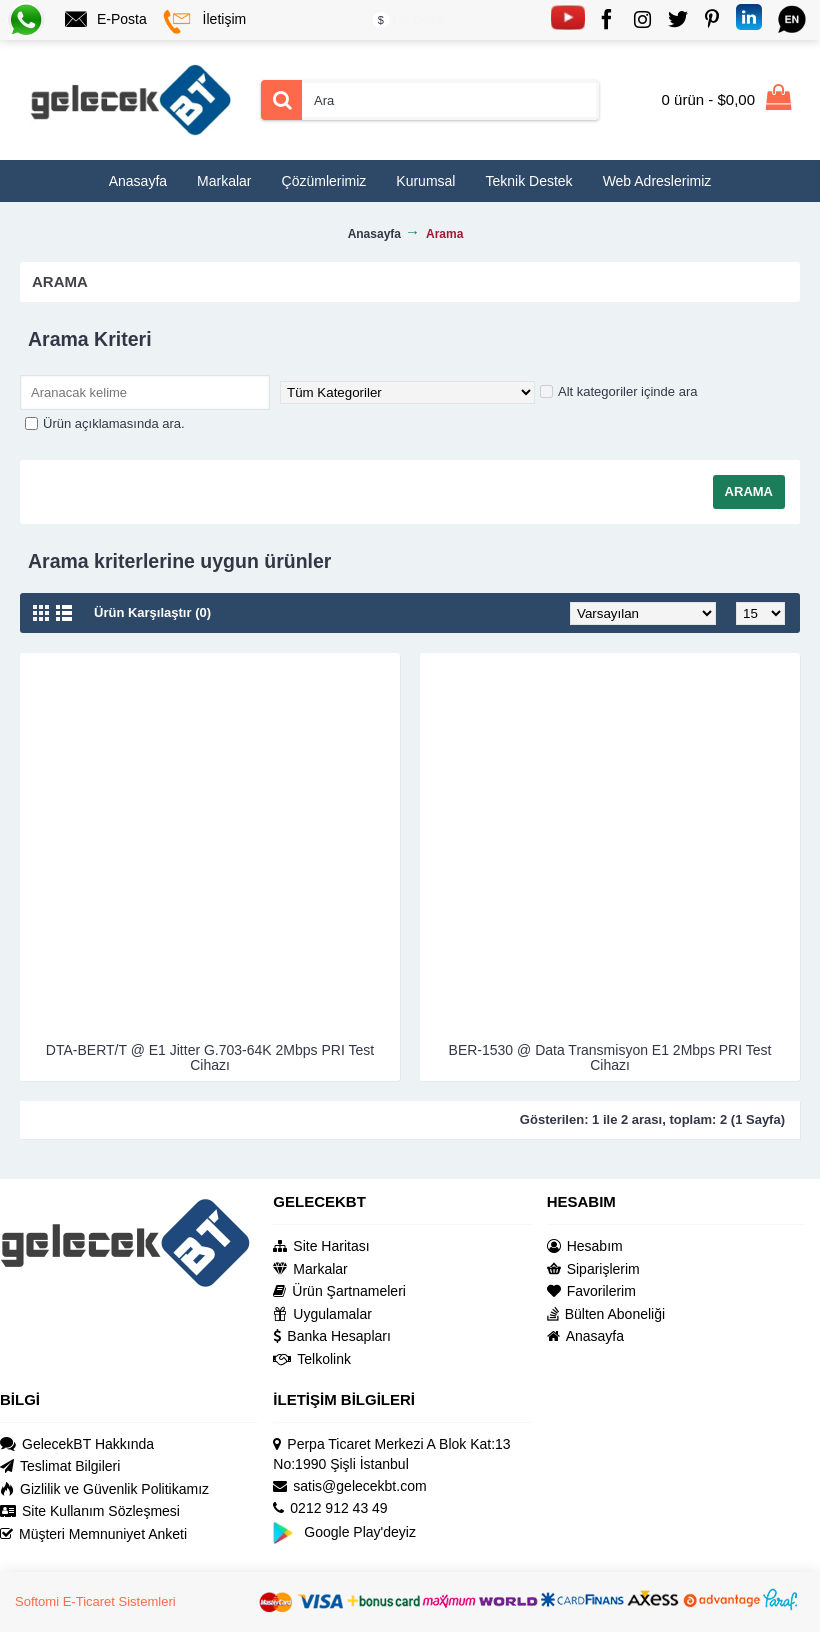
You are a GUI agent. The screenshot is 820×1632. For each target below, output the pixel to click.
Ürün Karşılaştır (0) (152, 612)
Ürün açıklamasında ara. (105, 423)
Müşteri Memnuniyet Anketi (93, 1534)
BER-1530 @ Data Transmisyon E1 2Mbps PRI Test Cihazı (610, 1057)
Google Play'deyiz (344, 1532)
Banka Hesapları (332, 1336)
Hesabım (585, 1246)
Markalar (310, 1269)
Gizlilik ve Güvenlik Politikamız (104, 1489)
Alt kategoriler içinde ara (618, 391)
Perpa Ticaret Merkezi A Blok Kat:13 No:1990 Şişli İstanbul (391, 1454)
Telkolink (312, 1359)
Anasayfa (585, 1336)
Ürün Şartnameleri (339, 1291)
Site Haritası (321, 1246)
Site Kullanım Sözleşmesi (90, 1511)
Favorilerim (591, 1291)
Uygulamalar (322, 1314)
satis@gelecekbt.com (349, 1486)
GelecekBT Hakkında (77, 1444)
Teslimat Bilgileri (60, 1466)
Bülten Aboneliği (606, 1314)
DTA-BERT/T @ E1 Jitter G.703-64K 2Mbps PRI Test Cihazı (210, 1057)
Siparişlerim (593, 1269)
